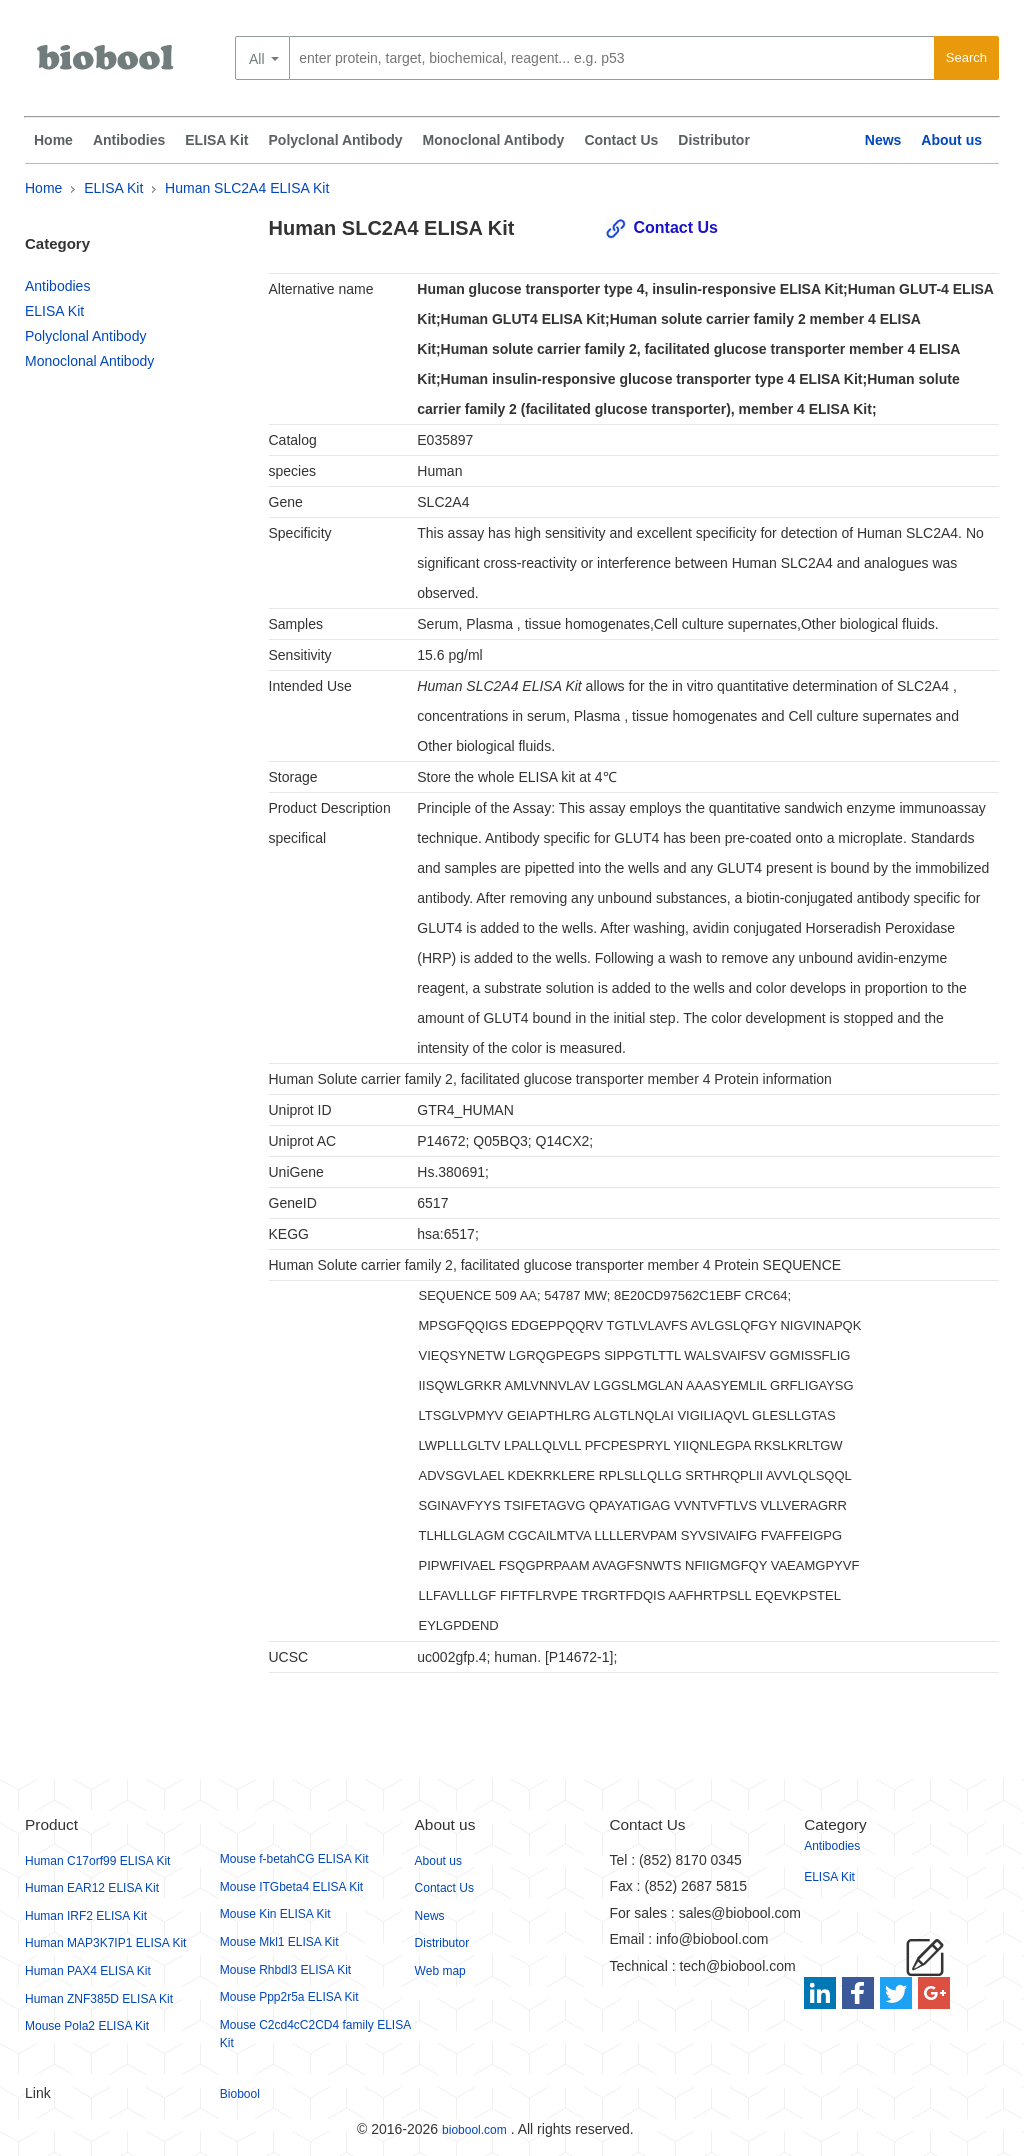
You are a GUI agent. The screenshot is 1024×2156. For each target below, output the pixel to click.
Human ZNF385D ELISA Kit (99, 1999)
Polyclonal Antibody (336, 140)
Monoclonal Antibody (494, 140)
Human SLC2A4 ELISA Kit (247, 188)
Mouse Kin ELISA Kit (275, 1914)
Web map (440, 1971)
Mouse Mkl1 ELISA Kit (279, 1942)
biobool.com (474, 2130)
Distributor (714, 140)
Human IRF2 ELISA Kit (86, 1916)
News (883, 140)
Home (53, 140)
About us (951, 140)
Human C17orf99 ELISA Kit (97, 1861)
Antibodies (129, 140)
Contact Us (621, 140)
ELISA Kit (216, 140)
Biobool (240, 2094)
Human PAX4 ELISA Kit (88, 1971)
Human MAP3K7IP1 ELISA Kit (105, 1943)
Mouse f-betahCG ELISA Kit (294, 1859)
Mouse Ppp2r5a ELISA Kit (289, 1997)
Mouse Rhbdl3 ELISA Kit (285, 1970)
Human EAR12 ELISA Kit (92, 1888)
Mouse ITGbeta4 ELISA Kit (291, 1887)
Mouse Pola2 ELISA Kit (87, 2026)
